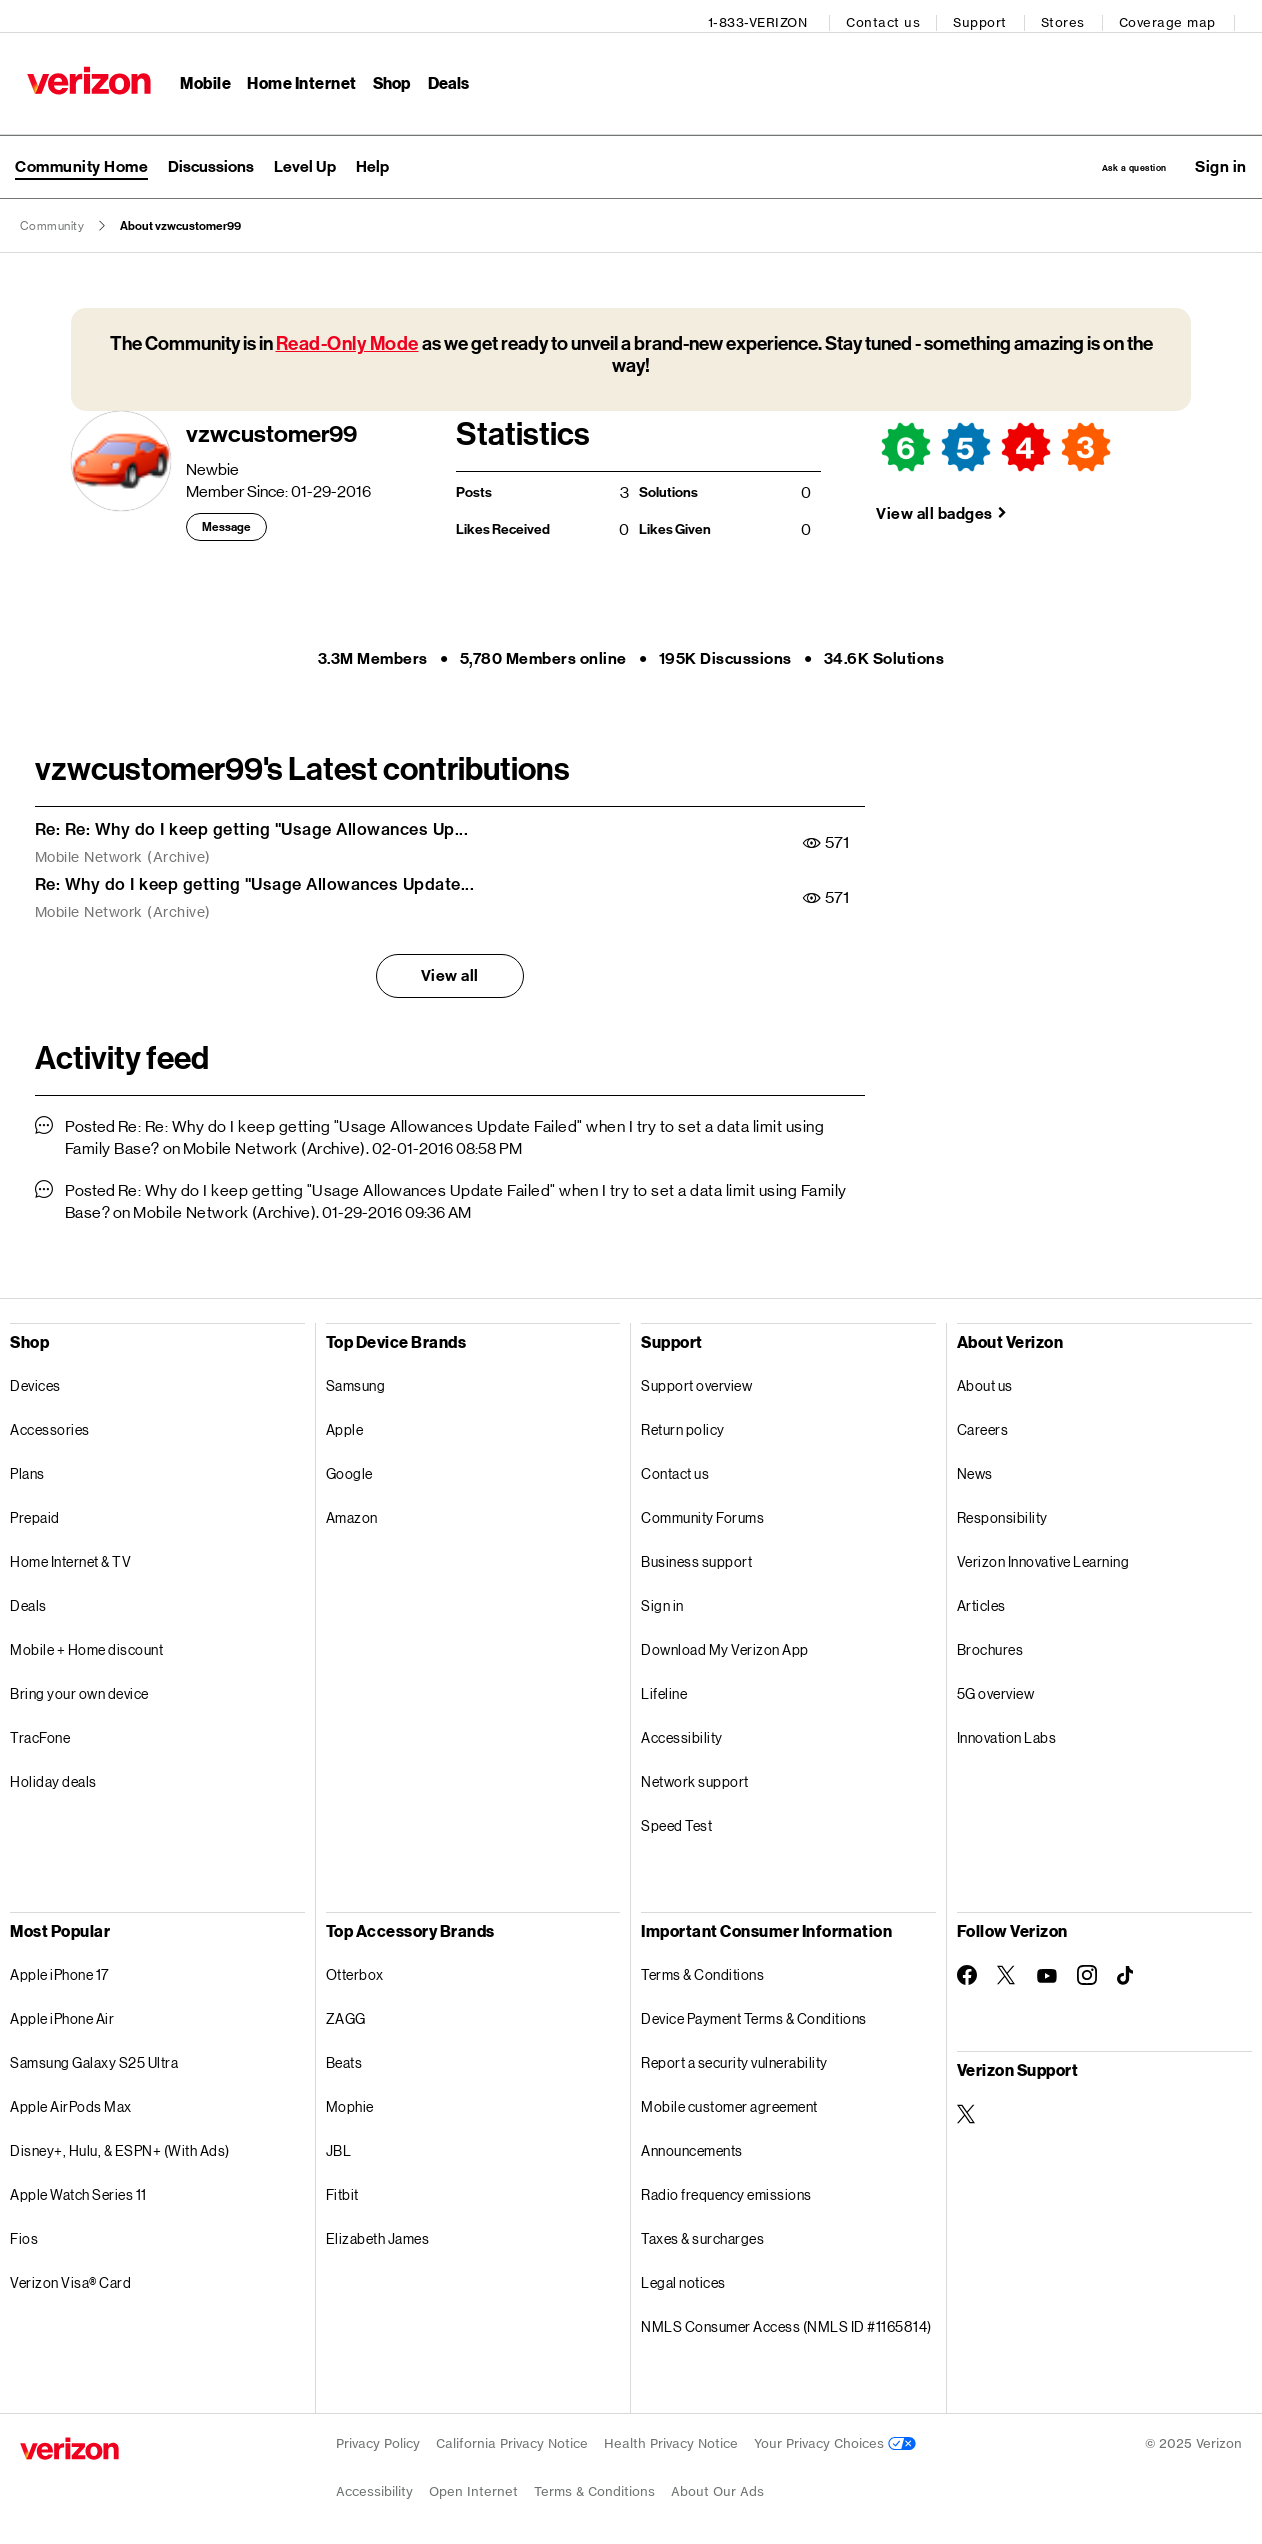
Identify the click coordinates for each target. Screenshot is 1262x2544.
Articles (981, 1599)
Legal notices (683, 2276)
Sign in (662, 1599)
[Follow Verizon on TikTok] (1127, 1970)
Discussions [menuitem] (211, 156)
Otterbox (355, 1968)
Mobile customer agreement (729, 2100)
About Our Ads (717, 2485)
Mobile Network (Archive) (123, 851)
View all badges (934, 507)
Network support (695, 1775)
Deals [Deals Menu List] (441, 75)
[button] (1221, 157)
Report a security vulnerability (734, 2056)
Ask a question (1093, 156)
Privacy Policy (378, 2437)
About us (985, 1379)
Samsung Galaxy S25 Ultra (94, 2056)
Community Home (81, 156)
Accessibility (682, 1731)
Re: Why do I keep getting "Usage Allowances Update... (255, 878)
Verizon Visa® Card (70, 2276)
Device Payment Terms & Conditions (754, 2012)
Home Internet (295, 75)
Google (349, 1467)
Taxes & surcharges (702, 2232)
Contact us (891, 15)
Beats (344, 2056)
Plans (27, 1467)
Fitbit (342, 2188)
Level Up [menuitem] (305, 156)
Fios (24, 2232)
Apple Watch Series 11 (78, 2188)
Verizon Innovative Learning (1043, 1555)
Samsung (356, 1379)
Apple (345, 1423)
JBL (339, 2144)
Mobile (198, 75)
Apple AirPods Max (71, 2100)
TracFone (40, 1731)
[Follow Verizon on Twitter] (1007, 1969)
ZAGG (346, 2012)
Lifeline (664, 1687)
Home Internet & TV (70, 1555)
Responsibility (1002, 1511)
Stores (1070, 15)
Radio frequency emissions (726, 2188)
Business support (696, 1555)
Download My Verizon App (725, 1643)
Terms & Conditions (702, 1968)
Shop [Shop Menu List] (384, 75)
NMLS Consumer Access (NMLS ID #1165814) (786, 2320)
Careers (983, 1423)
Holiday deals (53, 1775)
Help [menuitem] (372, 156)
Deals (28, 1599)
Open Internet (473, 2485)
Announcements (692, 2144)
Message (226, 521)
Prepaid (35, 1511)
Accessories (50, 1423)
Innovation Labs (1007, 1731)
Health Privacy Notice (671, 2437)
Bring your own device (79, 1687)
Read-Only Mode (347, 337)
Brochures (990, 1643)
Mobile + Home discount (86, 1643)
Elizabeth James (378, 2232)
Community (52, 220)
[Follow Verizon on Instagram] (1087, 1969)
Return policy (683, 1423)
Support (988, 15)
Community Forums (702, 1511)
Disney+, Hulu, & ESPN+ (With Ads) (120, 2144)
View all (450, 969)
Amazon (352, 1511)
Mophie (350, 2100)
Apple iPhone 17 (59, 1968)
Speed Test (676, 1819)
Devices (35, 1379)
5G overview (996, 1687)
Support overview (696, 1379)
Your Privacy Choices (835, 2437)
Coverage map (1174, 15)
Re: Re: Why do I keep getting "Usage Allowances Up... (252, 823)
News (975, 1467)
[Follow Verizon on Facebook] (967, 1969)
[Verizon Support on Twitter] (967, 2108)
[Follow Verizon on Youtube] (1047, 1970)
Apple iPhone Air (62, 2012)
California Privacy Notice (512, 2437)
